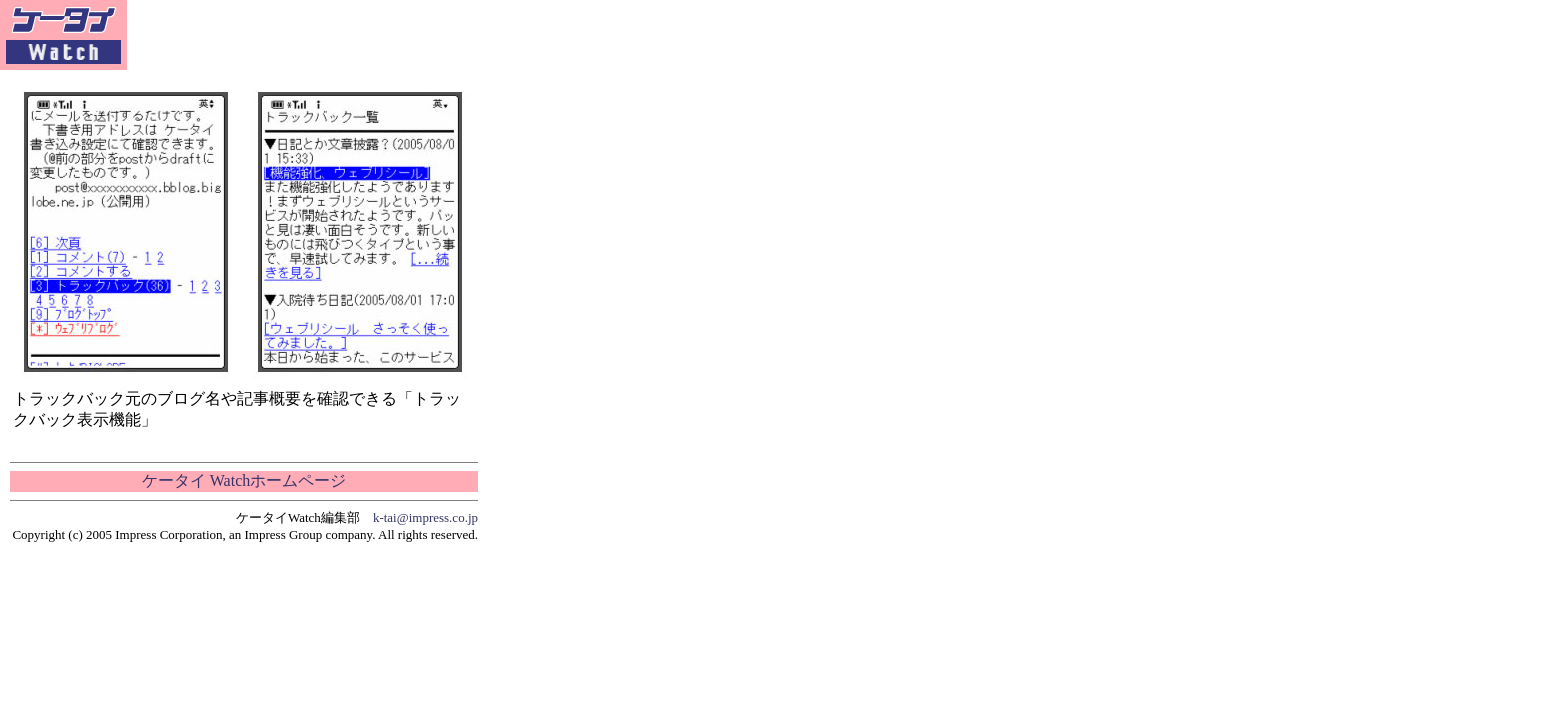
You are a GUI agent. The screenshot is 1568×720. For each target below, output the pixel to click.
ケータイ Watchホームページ (244, 480)
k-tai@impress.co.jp (425, 517)
